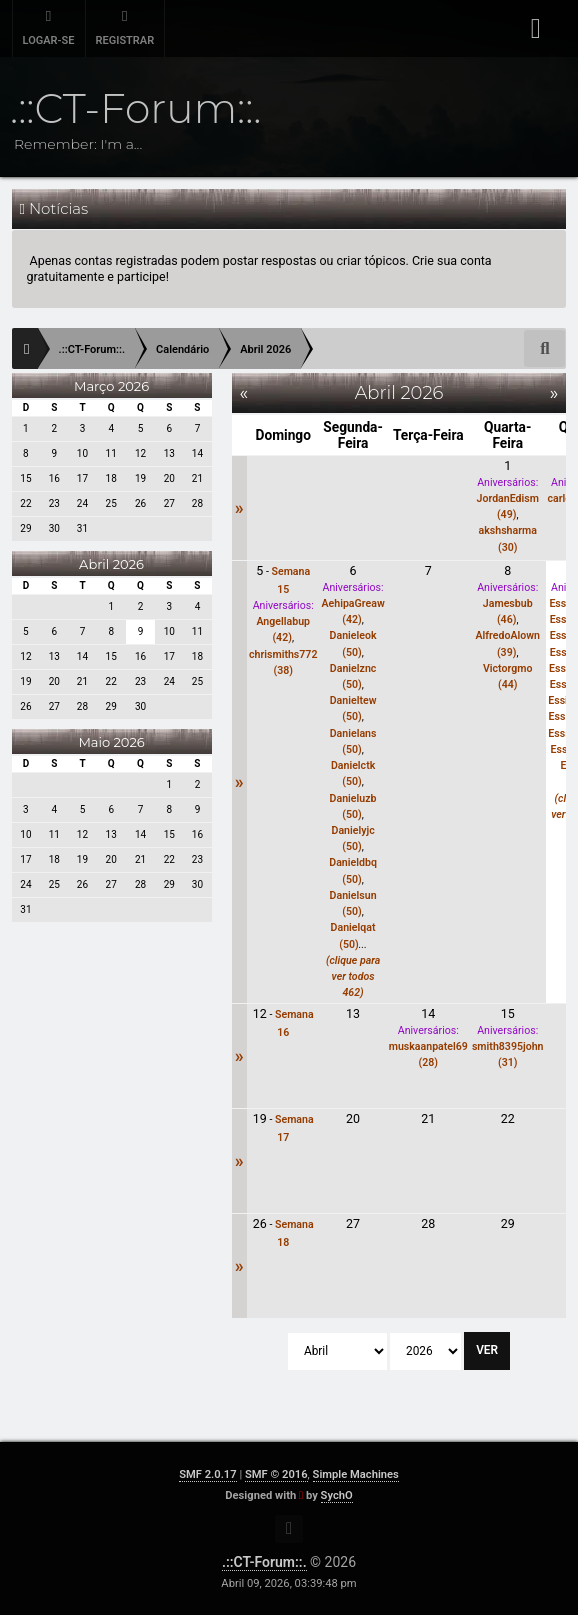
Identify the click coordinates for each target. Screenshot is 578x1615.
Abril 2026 (111, 564)
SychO (337, 1495)
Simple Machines (356, 1474)
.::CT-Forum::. (264, 1562)
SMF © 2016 (276, 1474)
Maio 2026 (111, 742)
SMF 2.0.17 (207, 1474)
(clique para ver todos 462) (353, 976)
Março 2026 (111, 386)
